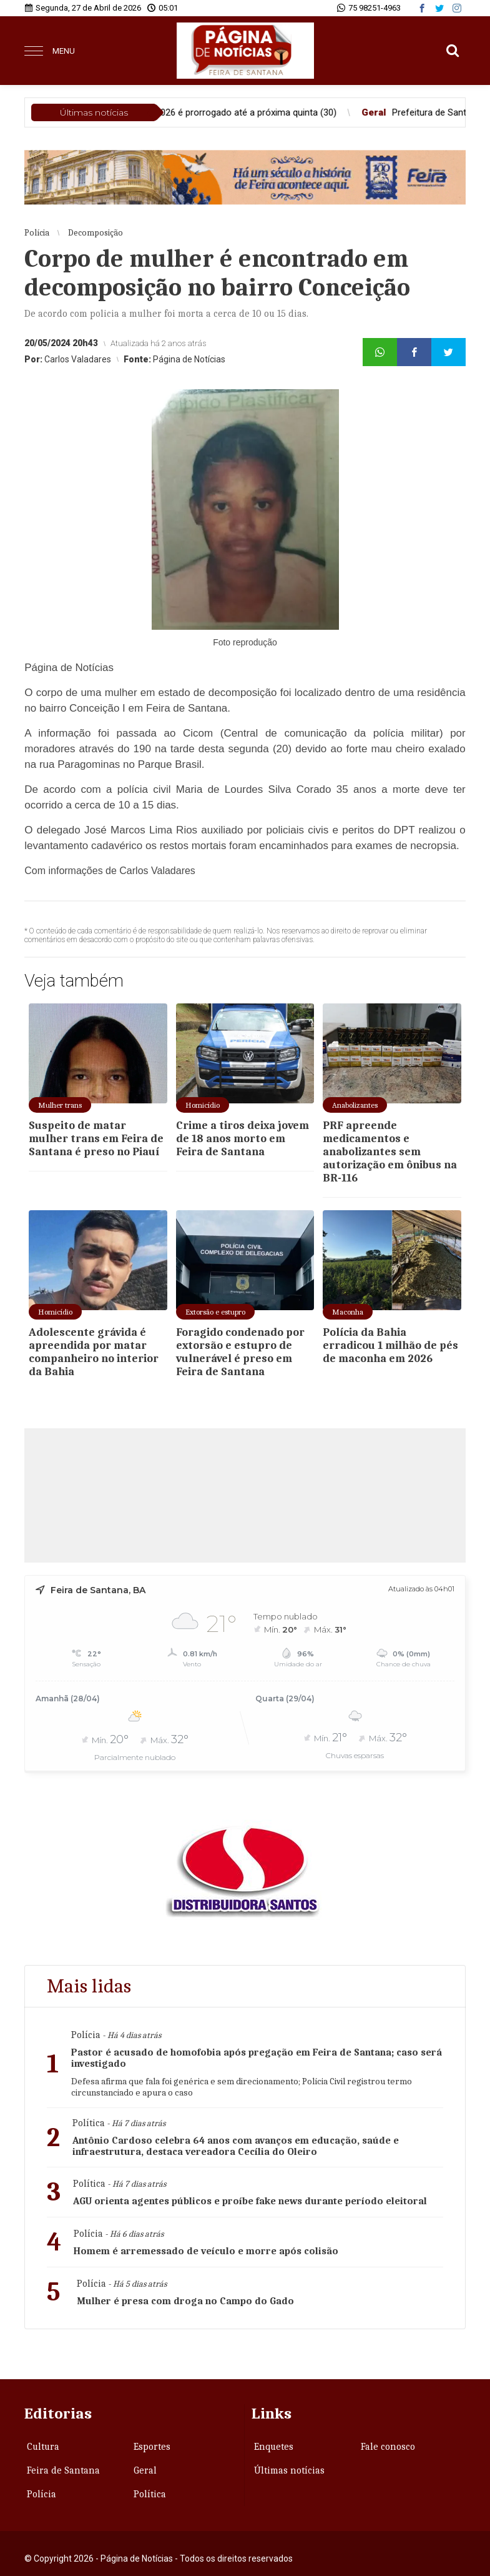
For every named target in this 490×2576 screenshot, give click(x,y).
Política (150, 2494)
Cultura (43, 2446)
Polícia (41, 2494)
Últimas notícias (289, 2470)
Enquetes (273, 2446)
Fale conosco (388, 2446)
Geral (145, 2470)
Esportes (152, 2446)
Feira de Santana (63, 2470)
